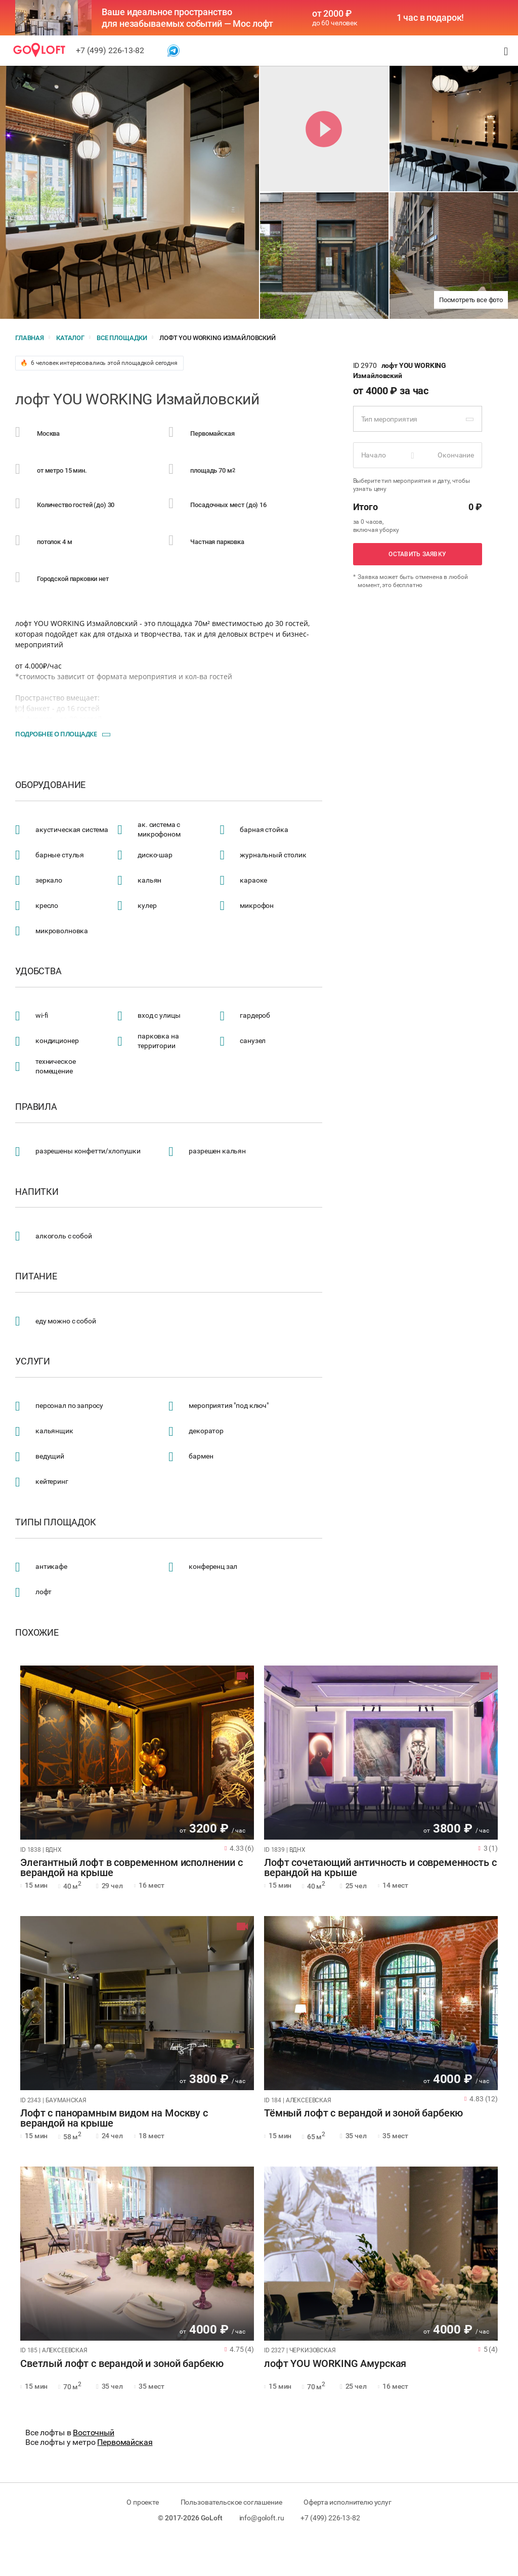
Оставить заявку (417, 554)
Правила (36, 1107)
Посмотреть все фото (471, 300)
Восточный (93, 2432)
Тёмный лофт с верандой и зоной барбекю (363, 2113)
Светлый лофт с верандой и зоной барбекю (122, 2364)
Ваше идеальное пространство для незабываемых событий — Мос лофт (187, 18)
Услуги (32, 1361)
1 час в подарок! (430, 18)
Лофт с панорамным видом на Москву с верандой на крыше (114, 2118)
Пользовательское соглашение (231, 2502)
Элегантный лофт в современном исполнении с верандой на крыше (131, 1868)
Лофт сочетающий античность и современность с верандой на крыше (380, 1868)
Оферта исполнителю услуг (347, 2502)
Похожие (37, 1633)
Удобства (38, 971)
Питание (36, 1276)
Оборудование (50, 785)
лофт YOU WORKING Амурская (335, 2364)
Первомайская (124, 2442)
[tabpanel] (137, 1753)
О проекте (142, 2502)
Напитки (37, 1192)
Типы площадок (55, 1522)
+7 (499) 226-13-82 (110, 50)
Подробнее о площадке (56, 733)
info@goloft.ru (261, 2518)
